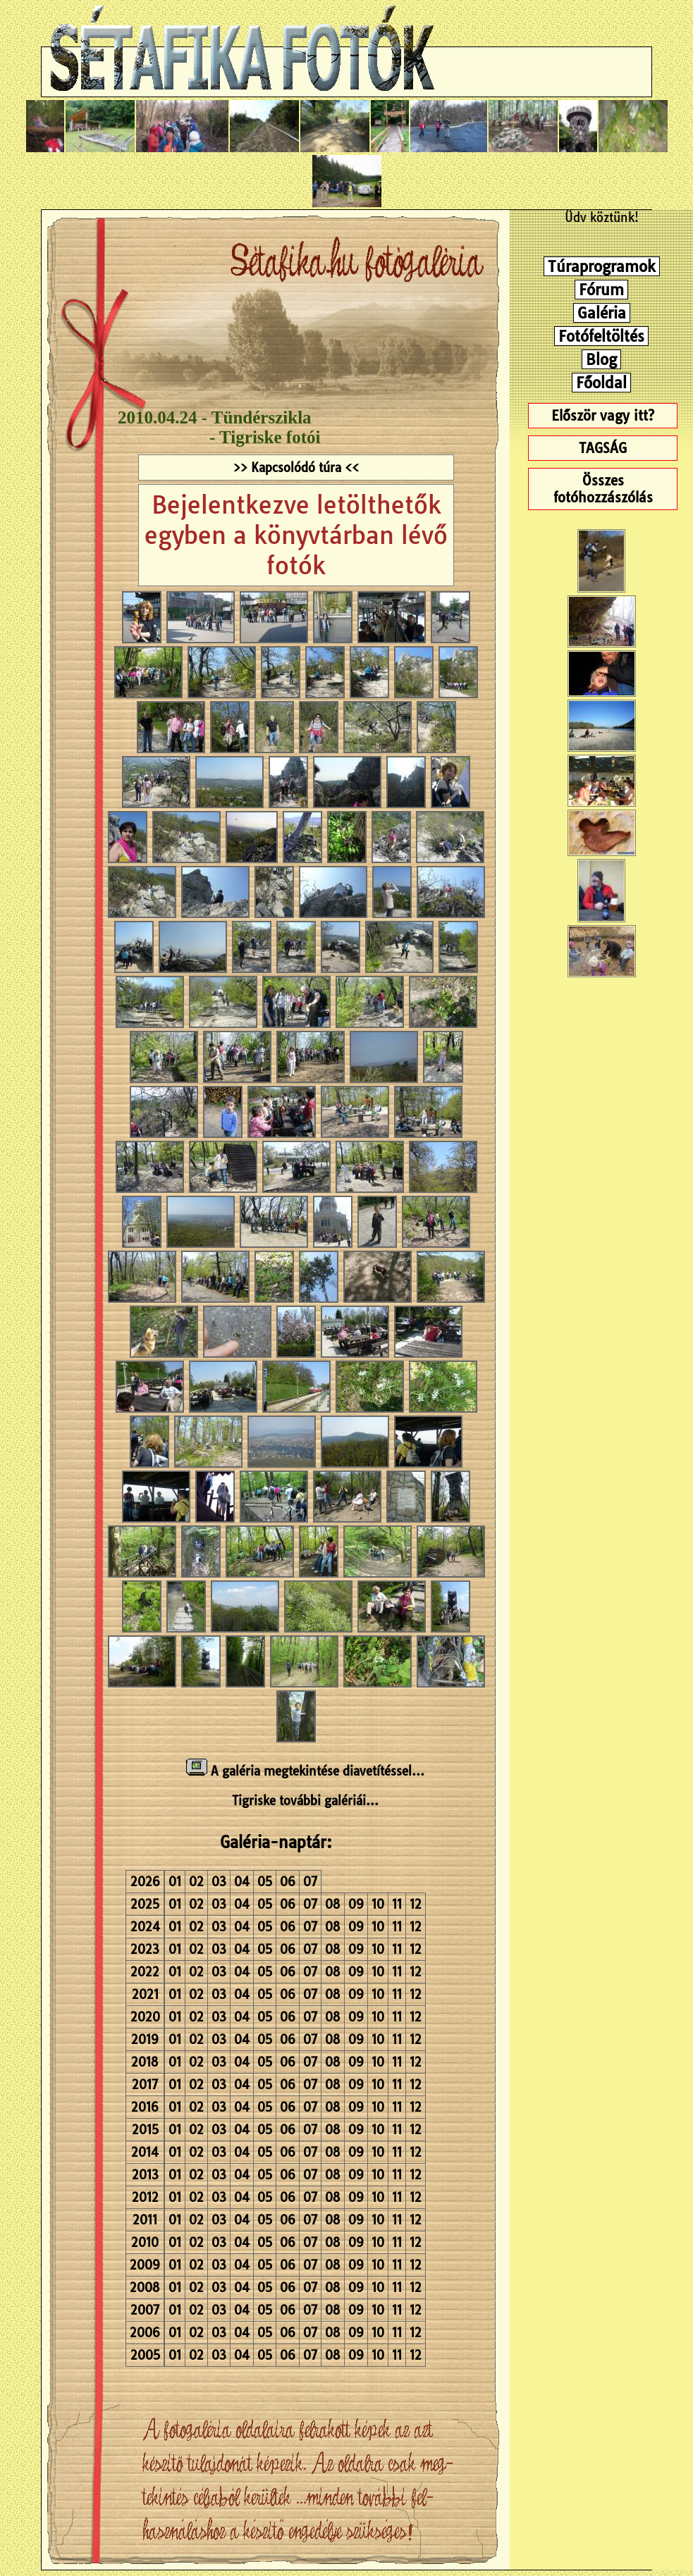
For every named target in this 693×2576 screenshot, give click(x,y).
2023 (144, 1949)
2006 (145, 2332)
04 (242, 1881)
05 (264, 1881)
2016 (145, 2107)
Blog (601, 359)
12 (416, 1904)
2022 (144, 1971)
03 (218, 1881)
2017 (145, 2084)
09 (356, 1904)
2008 (145, 2287)
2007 (144, 2310)
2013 (145, 2174)
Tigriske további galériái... (305, 1800)
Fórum (601, 289)
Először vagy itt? (602, 415)
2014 (145, 2152)
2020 (145, 2017)
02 (196, 1881)
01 (174, 1881)
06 (287, 1881)
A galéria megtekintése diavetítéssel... (305, 1771)
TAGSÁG (603, 448)
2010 (145, 2242)
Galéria (601, 313)
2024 (145, 1926)
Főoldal (601, 382)
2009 (145, 2265)
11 (397, 1904)
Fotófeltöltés (601, 336)
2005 (145, 2355)
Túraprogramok (602, 266)
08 (333, 1904)
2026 (145, 1881)
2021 (145, 1994)
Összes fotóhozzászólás (603, 489)
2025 (144, 1904)
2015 (145, 2129)
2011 (145, 2219)
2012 (145, 2197)
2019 (145, 2039)
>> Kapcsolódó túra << (296, 467)
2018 (145, 2062)
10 (378, 1904)
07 (310, 1881)
